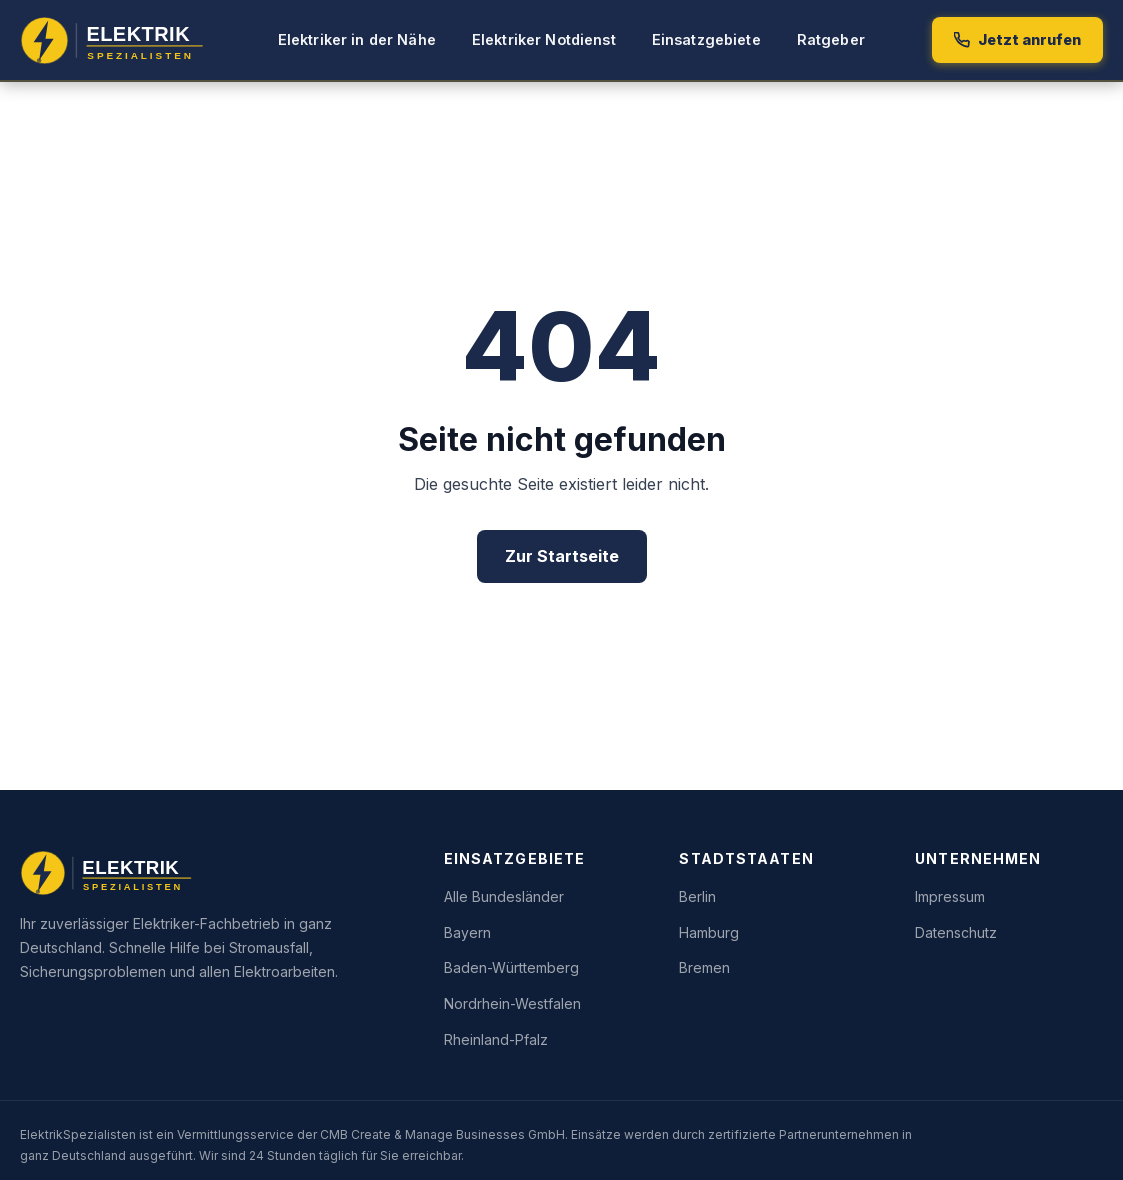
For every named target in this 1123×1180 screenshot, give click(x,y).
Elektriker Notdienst (544, 39)
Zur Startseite (562, 556)
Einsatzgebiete (706, 39)
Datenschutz (956, 932)
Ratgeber (831, 39)
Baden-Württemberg (511, 967)
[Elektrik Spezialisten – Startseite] (115, 40)
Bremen (704, 967)
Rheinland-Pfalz (496, 1039)
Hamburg (709, 932)
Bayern (467, 932)
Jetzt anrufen (1017, 39)
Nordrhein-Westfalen (512, 1003)
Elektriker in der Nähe (357, 39)
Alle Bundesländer (504, 896)
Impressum (950, 896)
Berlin (697, 896)
